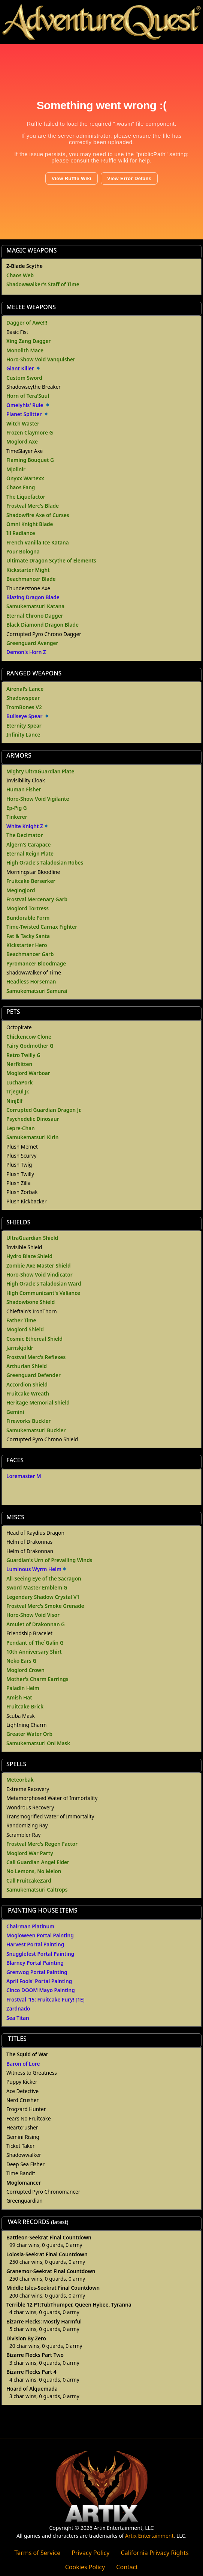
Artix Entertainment (149, 2535)
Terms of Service (37, 2553)
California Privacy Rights (155, 2553)
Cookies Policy (85, 2567)
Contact (127, 2567)
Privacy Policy (90, 2553)
